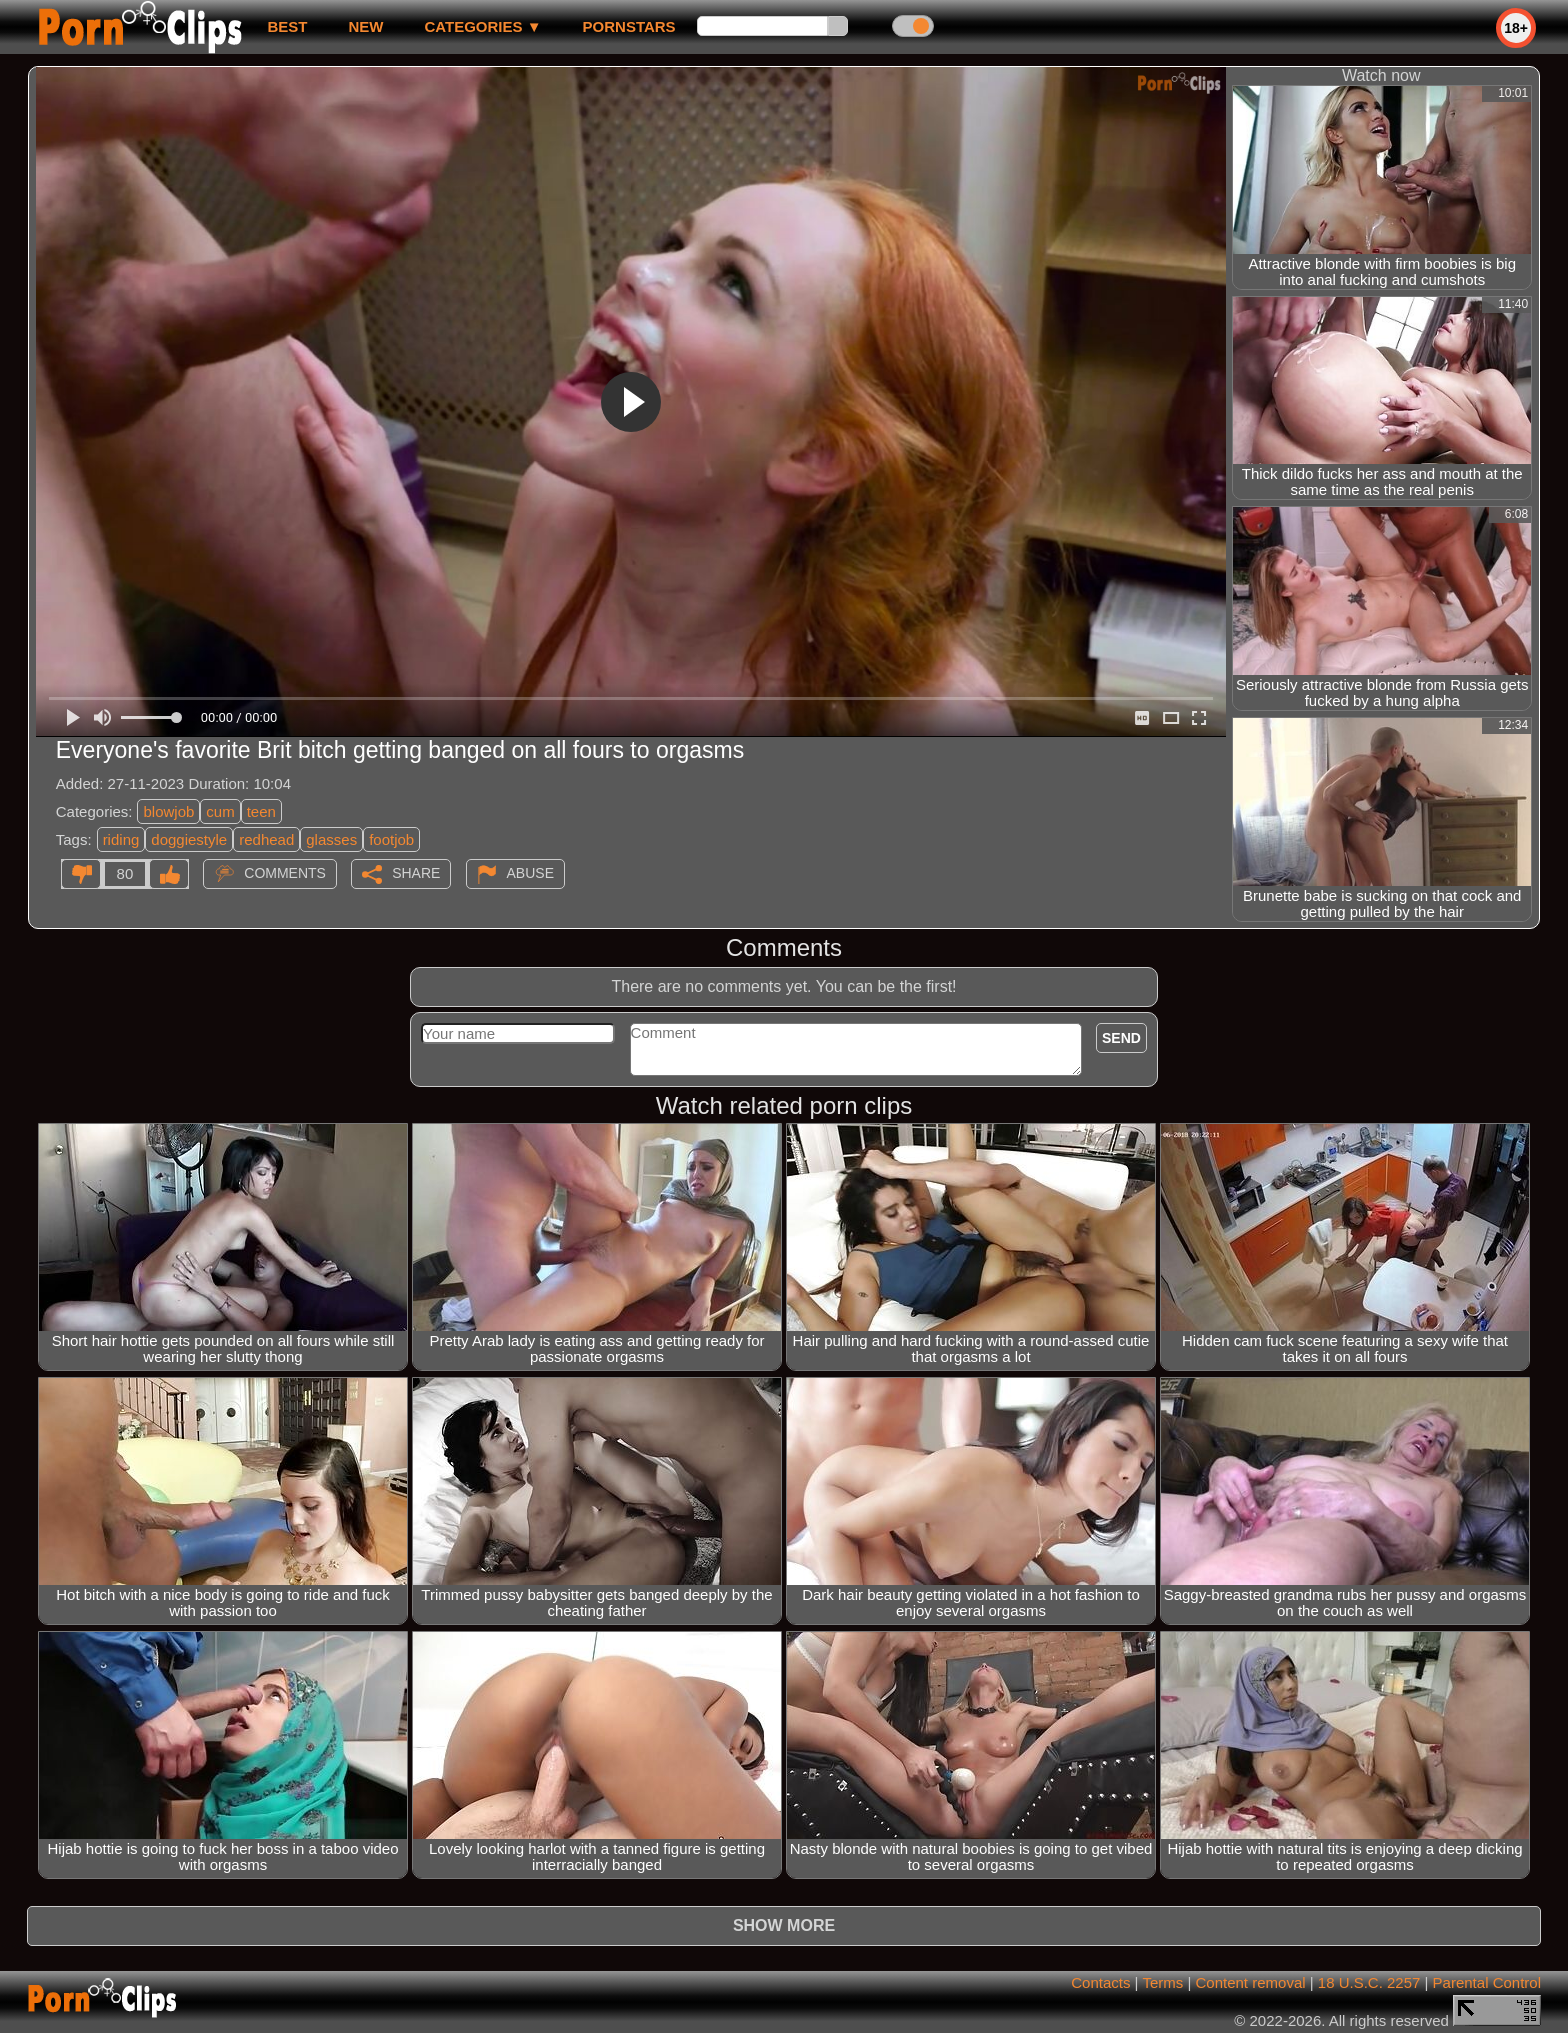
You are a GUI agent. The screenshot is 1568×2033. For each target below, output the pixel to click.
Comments (285, 873)
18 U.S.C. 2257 (1369, 1982)
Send (1121, 1038)
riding (121, 839)
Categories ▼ (482, 26)
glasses (331, 839)
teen (261, 811)
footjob (391, 839)
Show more (784, 1925)
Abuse (530, 873)
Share (416, 873)
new (365, 26)
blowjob (168, 811)
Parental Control (1487, 1982)
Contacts (1100, 1982)
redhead (266, 839)
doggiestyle (189, 839)
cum (220, 811)
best (287, 26)
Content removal (1251, 1982)
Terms (1162, 1982)
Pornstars (629, 26)
